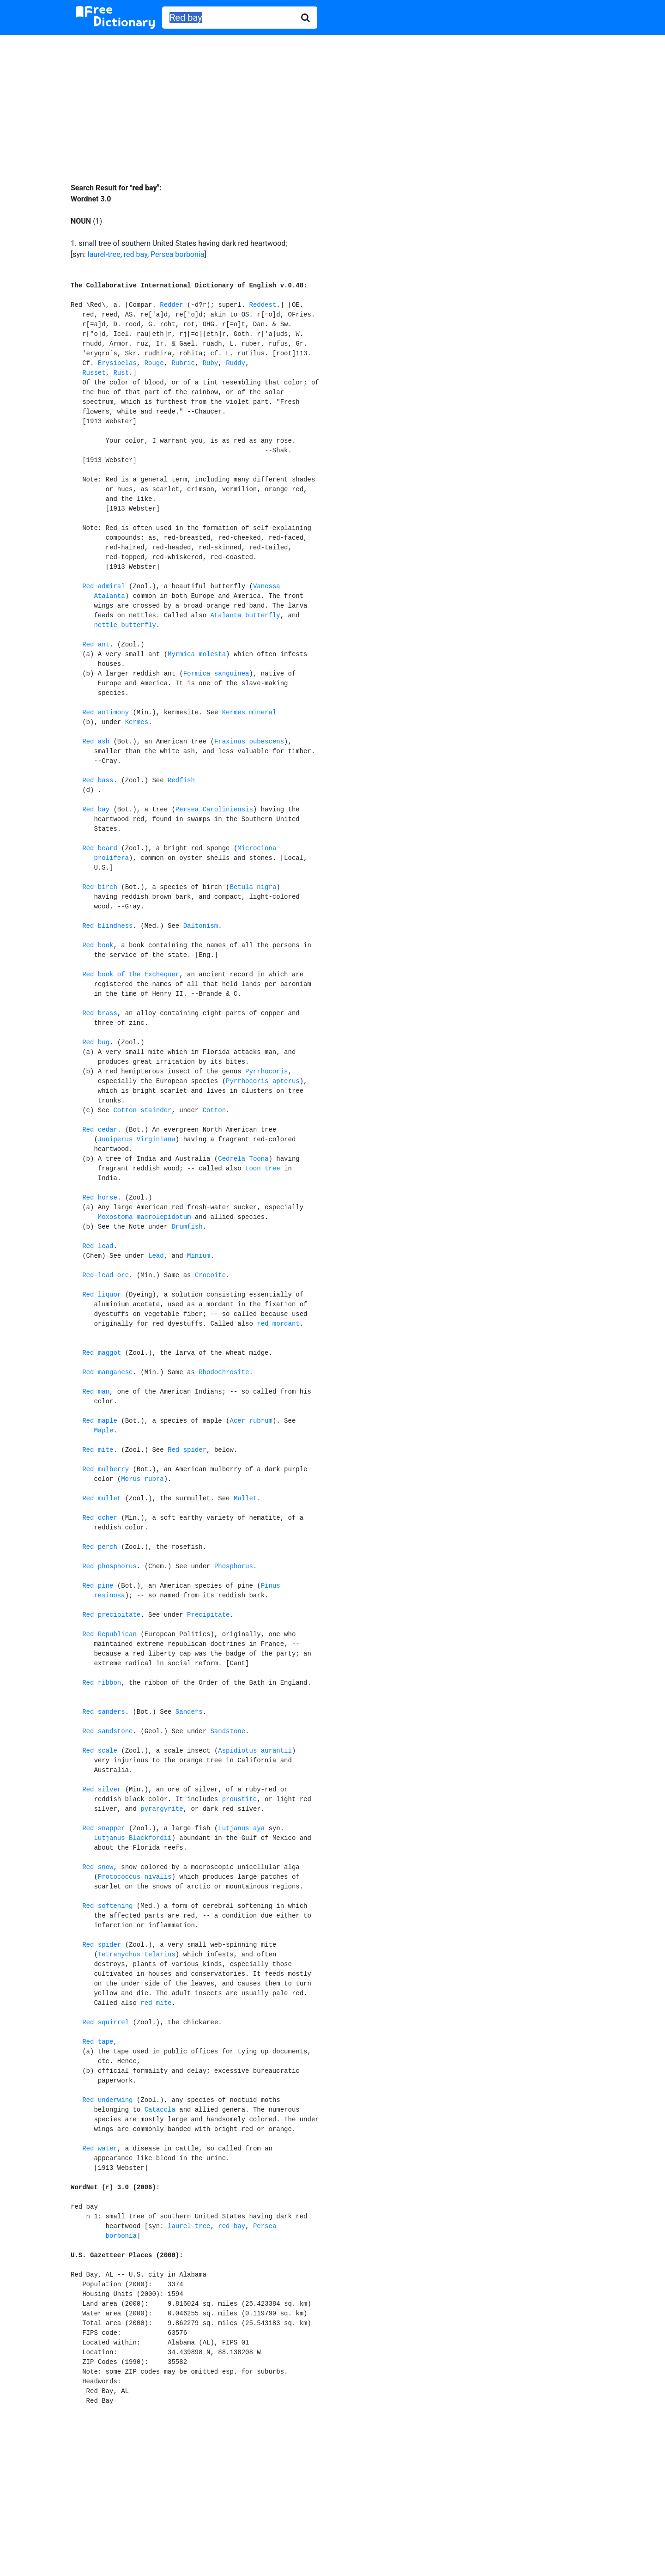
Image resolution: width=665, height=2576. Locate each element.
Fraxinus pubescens (249, 741)
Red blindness (107, 926)
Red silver (101, 1789)
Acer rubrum (251, 1421)
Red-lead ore (105, 1275)
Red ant (95, 644)
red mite (155, 2003)
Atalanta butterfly (245, 615)
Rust (121, 373)
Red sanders (103, 1712)
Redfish (181, 780)
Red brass (99, 1013)
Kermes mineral (249, 712)
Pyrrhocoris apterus (263, 1081)
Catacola (160, 2109)
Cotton (214, 1110)
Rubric (182, 363)
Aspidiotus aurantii (255, 1750)
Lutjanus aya (241, 1828)
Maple (103, 1430)
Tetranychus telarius (136, 1954)
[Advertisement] (332, 102)
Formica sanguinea (216, 673)
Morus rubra (142, 1479)
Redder (171, 305)
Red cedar (99, 1129)
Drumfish (186, 1226)
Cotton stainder (142, 1110)
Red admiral (103, 586)
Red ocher (99, 1518)
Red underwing (107, 2100)
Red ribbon (101, 1683)
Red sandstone (107, 1731)
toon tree (262, 1168)
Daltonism (200, 926)
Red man (95, 1391)
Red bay (95, 809)
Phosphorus (233, 1566)
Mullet (245, 1498)
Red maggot (101, 1353)
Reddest (262, 305)
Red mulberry (105, 1469)
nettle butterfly (125, 625)
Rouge (154, 363)
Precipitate (208, 1615)
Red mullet (101, 1498)
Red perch (99, 1547)
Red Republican (109, 1634)
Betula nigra (253, 887)
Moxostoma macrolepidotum (144, 1217)
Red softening (107, 1906)
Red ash (95, 741)
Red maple (99, 1421)
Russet (93, 373)
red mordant (278, 1324)
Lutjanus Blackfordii (132, 1838)
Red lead (97, 1246)
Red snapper (103, 1828)
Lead (156, 1256)
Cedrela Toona (243, 1159)
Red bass (97, 780)
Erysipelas (117, 363)
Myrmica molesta (197, 654)
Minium (198, 1256)
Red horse (99, 1197)
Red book (97, 945)
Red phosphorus (109, 1566)
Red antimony (105, 712)
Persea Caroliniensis (214, 809)
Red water (99, 2148)
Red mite (97, 1450)
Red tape (97, 2042)
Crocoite (210, 1275)
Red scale (99, 1750)
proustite (239, 1799)
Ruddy (235, 363)
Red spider (187, 1450)
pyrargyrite (161, 1809)
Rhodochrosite (224, 1372)
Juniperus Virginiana (136, 1139)
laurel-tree (104, 254)
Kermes (136, 722)
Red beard (99, 848)
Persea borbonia (177, 254)
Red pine (97, 1585)
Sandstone (227, 1731)
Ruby (210, 363)
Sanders (189, 1712)
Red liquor (101, 1294)
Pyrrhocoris (266, 1071)
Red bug (95, 1042)
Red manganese (107, 1372)
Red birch (99, 887)
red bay (135, 254)
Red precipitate (111, 1615)
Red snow (97, 1867)
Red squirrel (105, 2022)
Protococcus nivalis (135, 1877)
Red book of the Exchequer (130, 974)
